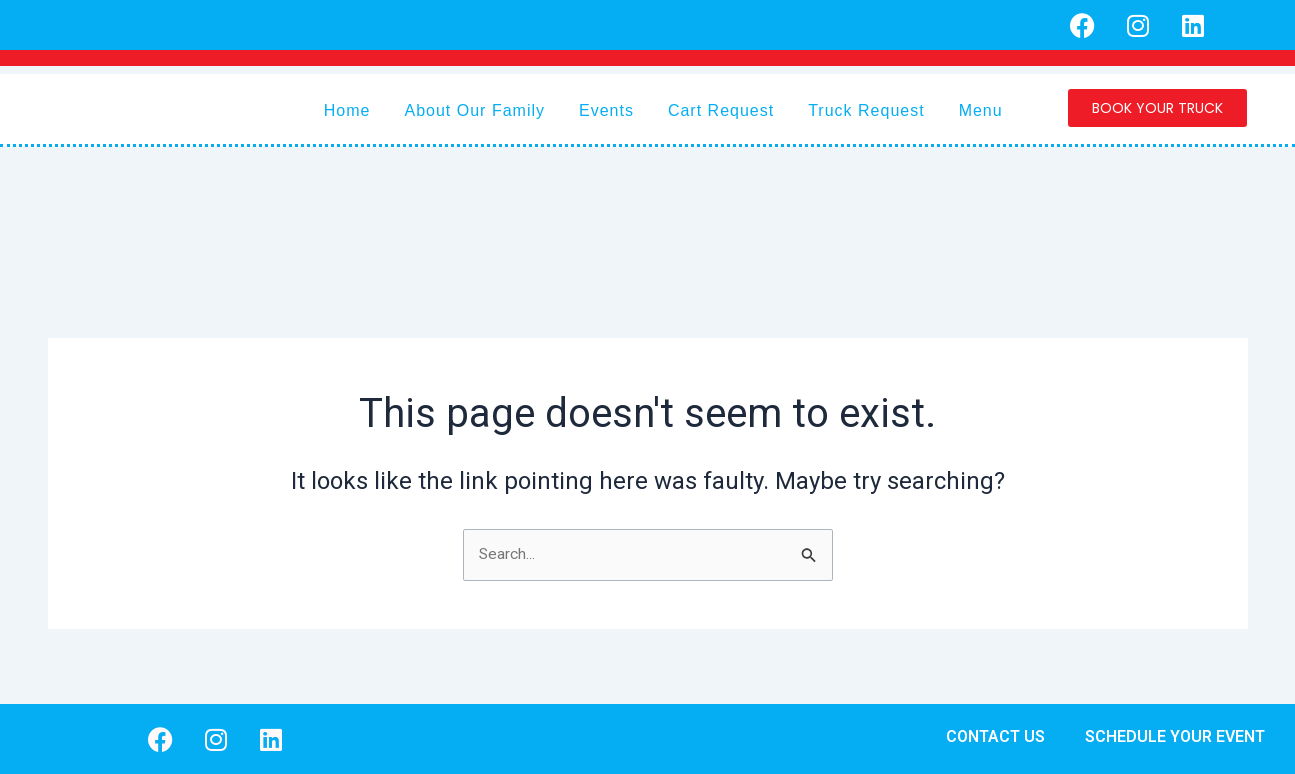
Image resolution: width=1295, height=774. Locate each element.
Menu (981, 110)
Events (606, 110)
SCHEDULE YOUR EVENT (1175, 736)
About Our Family (475, 110)
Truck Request (866, 110)
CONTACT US (995, 736)
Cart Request (721, 110)
